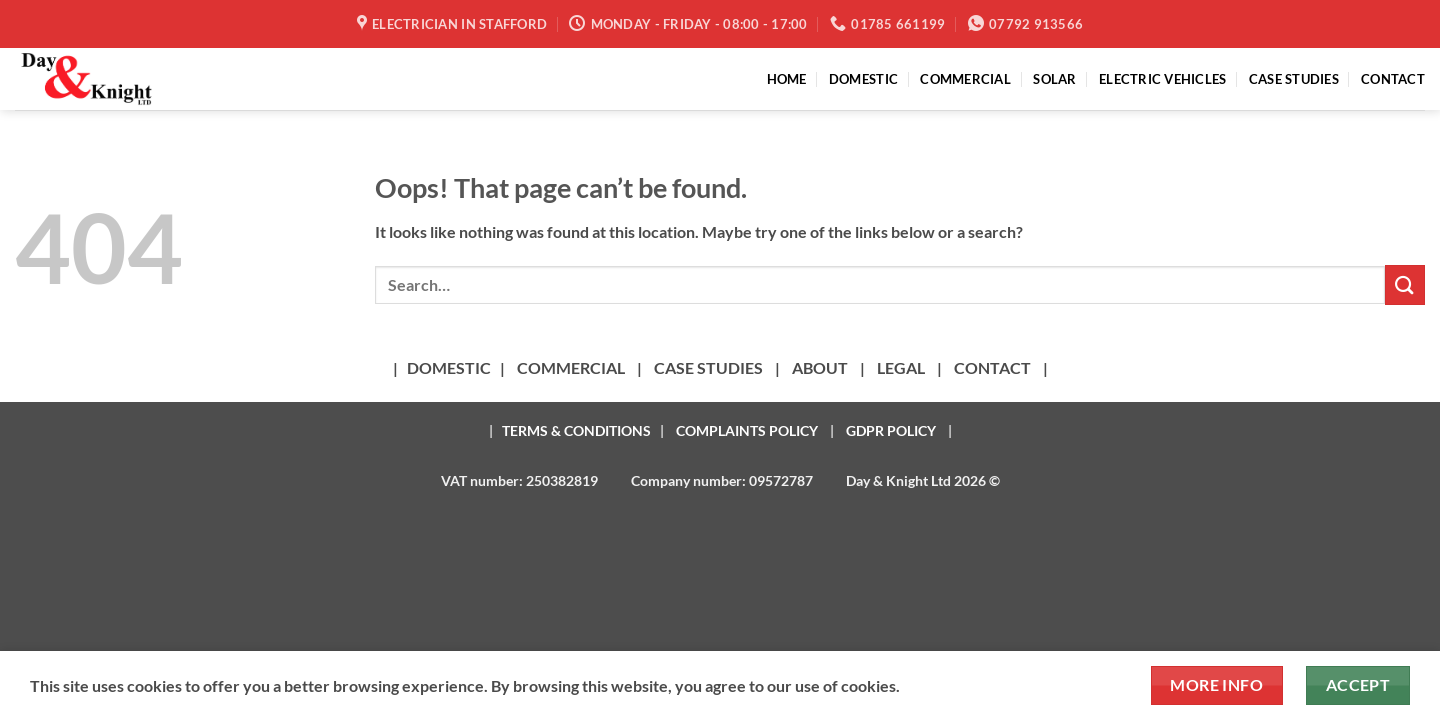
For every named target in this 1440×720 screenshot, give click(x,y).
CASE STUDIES (1294, 79)
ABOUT (820, 367)
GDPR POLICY (891, 430)
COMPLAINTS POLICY (747, 430)
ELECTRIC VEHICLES (1162, 79)
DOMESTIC (863, 79)
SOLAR (1054, 79)
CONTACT (1393, 79)
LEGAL (901, 367)
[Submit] (1405, 284)
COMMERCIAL (965, 79)
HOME (787, 79)
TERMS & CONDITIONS (576, 430)
